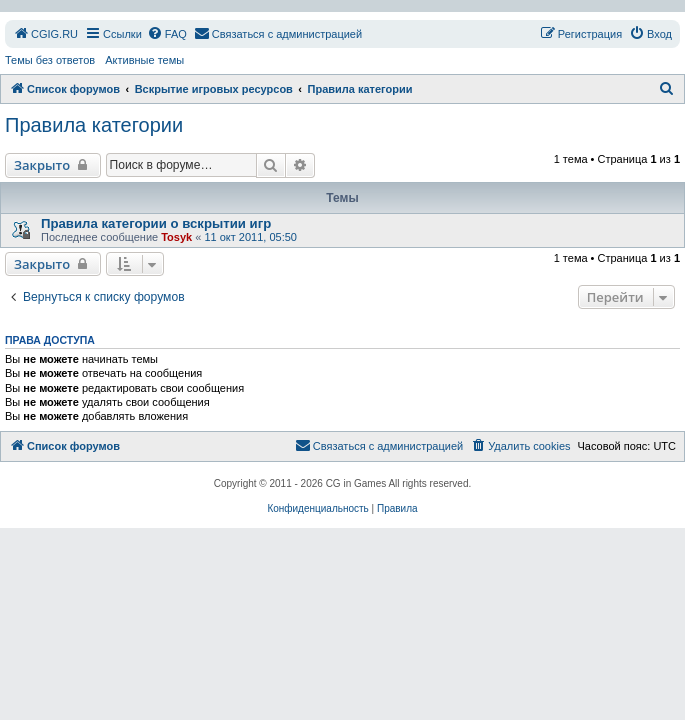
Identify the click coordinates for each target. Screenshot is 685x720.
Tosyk (176, 237)
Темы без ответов (50, 60)
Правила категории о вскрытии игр (156, 223)
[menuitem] (45, 34)
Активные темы (144, 60)
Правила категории (94, 125)
